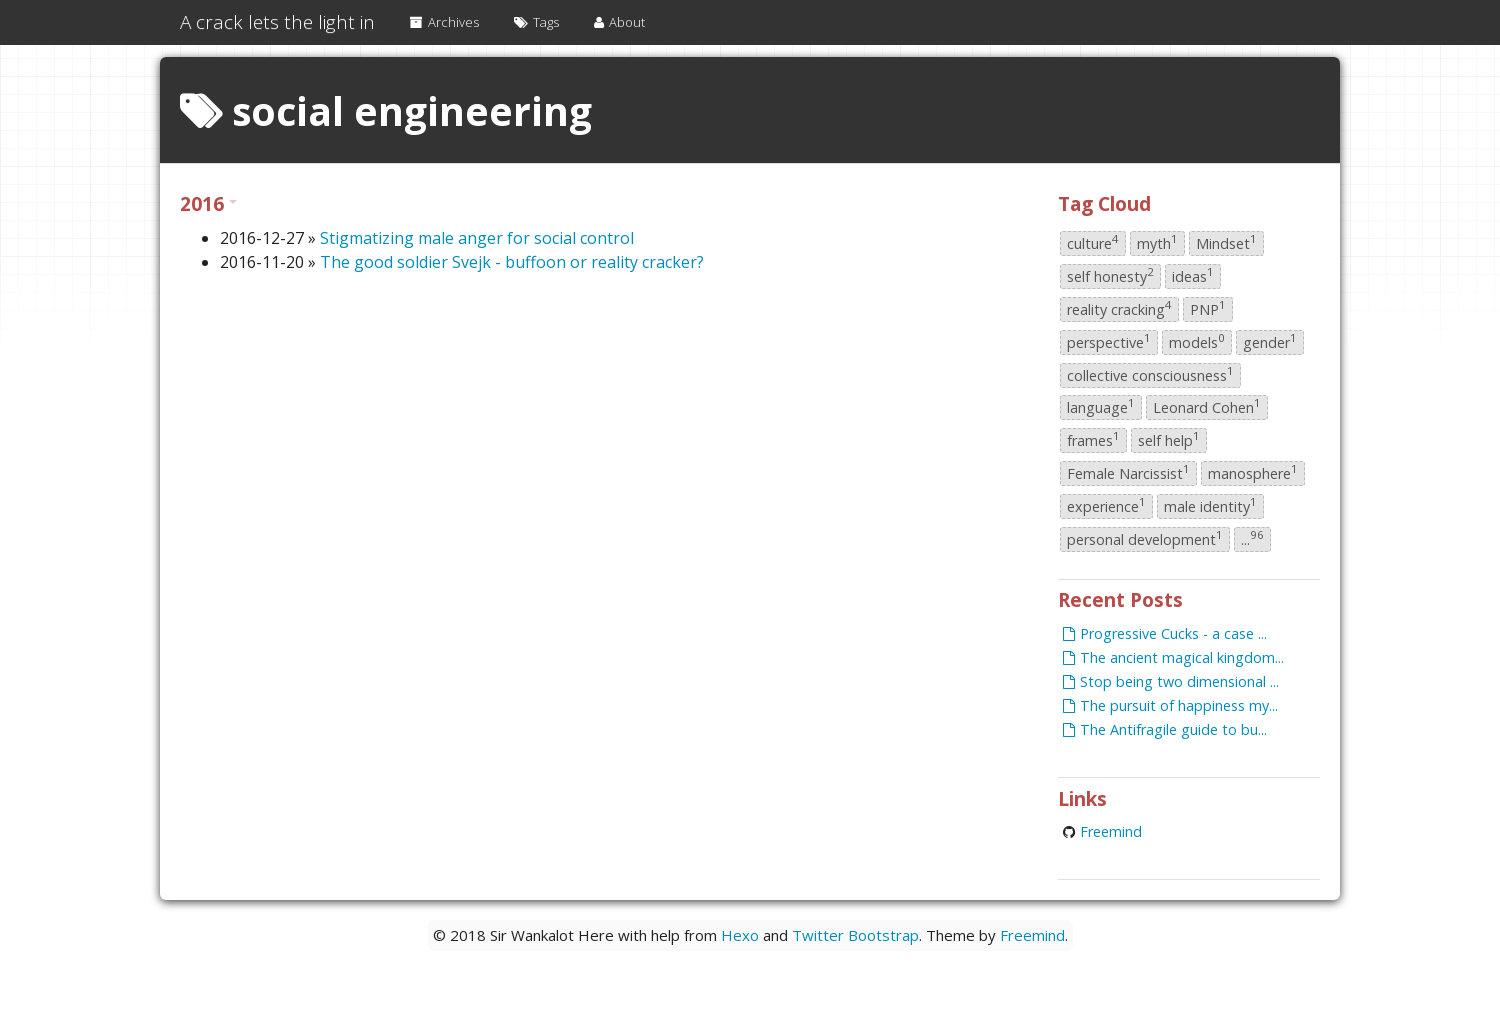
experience (1106, 505)
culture (1093, 243)
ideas (1193, 275)
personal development (1145, 538)
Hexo (740, 935)
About (619, 22)
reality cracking (1119, 308)
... (1252, 538)
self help (1169, 439)
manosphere (1253, 472)
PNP (1208, 308)
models (1197, 341)
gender (1270, 341)
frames (1093, 439)
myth (1157, 243)
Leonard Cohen (1207, 407)
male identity (1210, 505)
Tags (536, 22)
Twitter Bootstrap (855, 935)
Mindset (1226, 243)
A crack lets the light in (277, 22)
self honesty (1110, 275)
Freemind (1111, 831)
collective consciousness (1150, 374)
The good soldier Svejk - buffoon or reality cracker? (512, 262)
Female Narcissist (1128, 472)
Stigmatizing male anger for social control (477, 238)
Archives (444, 22)
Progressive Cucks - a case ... (1165, 633)
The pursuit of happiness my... (1170, 705)
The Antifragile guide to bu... (1165, 729)
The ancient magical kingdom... (1173, 657)
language (1101, 407)
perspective (1109, 341)
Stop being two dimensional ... (1171, 681)
